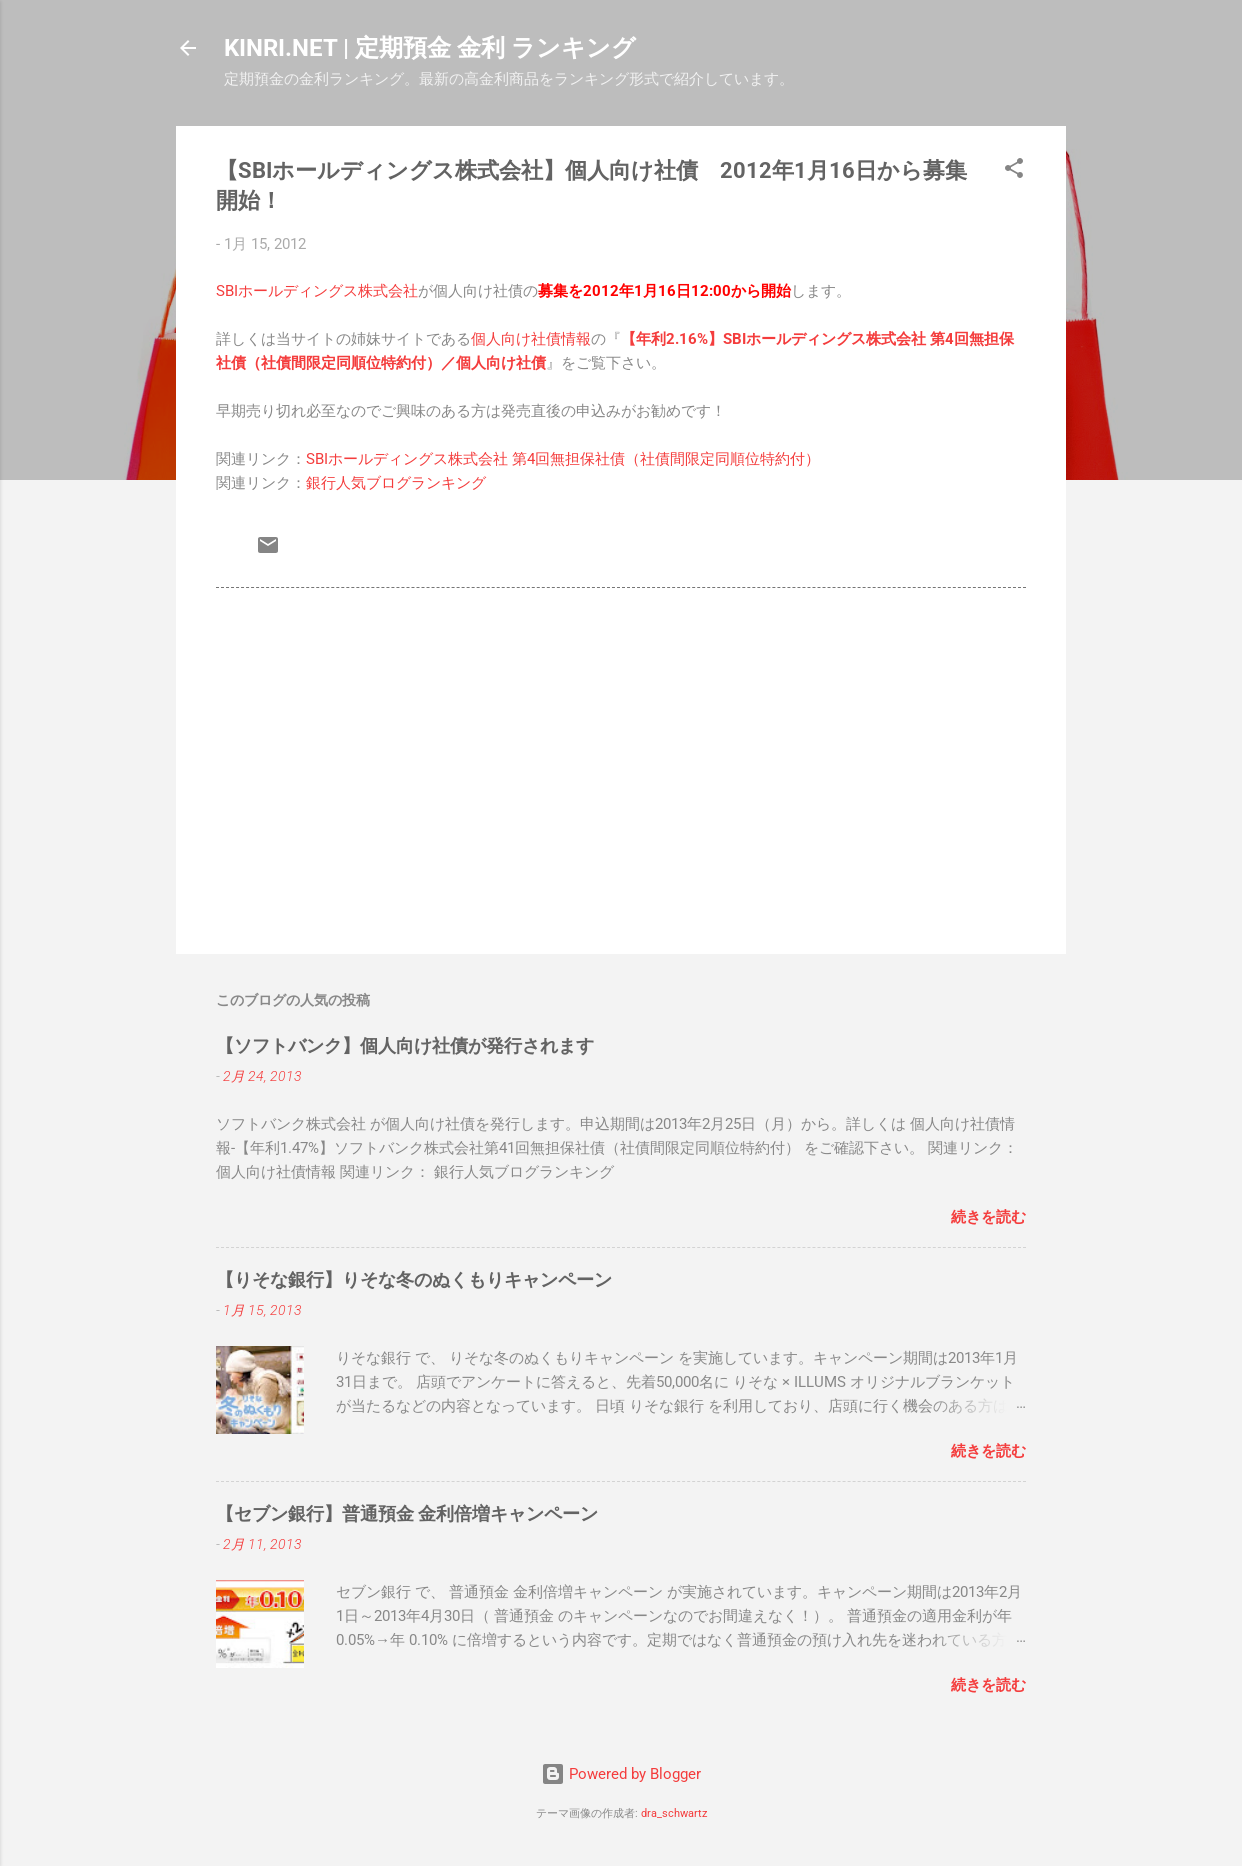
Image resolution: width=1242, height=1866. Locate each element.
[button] (1014, 171)
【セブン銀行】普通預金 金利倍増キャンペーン (407, 1513)
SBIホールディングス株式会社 (317, 291)
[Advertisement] (621, 768)
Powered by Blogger (621, 1774)
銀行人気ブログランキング (396, 483)
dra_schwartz (674, 1813)
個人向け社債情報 (531, 339)
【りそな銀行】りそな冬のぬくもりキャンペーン (414, 1279)
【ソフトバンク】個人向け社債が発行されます (405, 1045)
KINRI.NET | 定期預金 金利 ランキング (430, 48)
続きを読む (988, 1217)
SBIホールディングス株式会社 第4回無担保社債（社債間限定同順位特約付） (563, 459)
